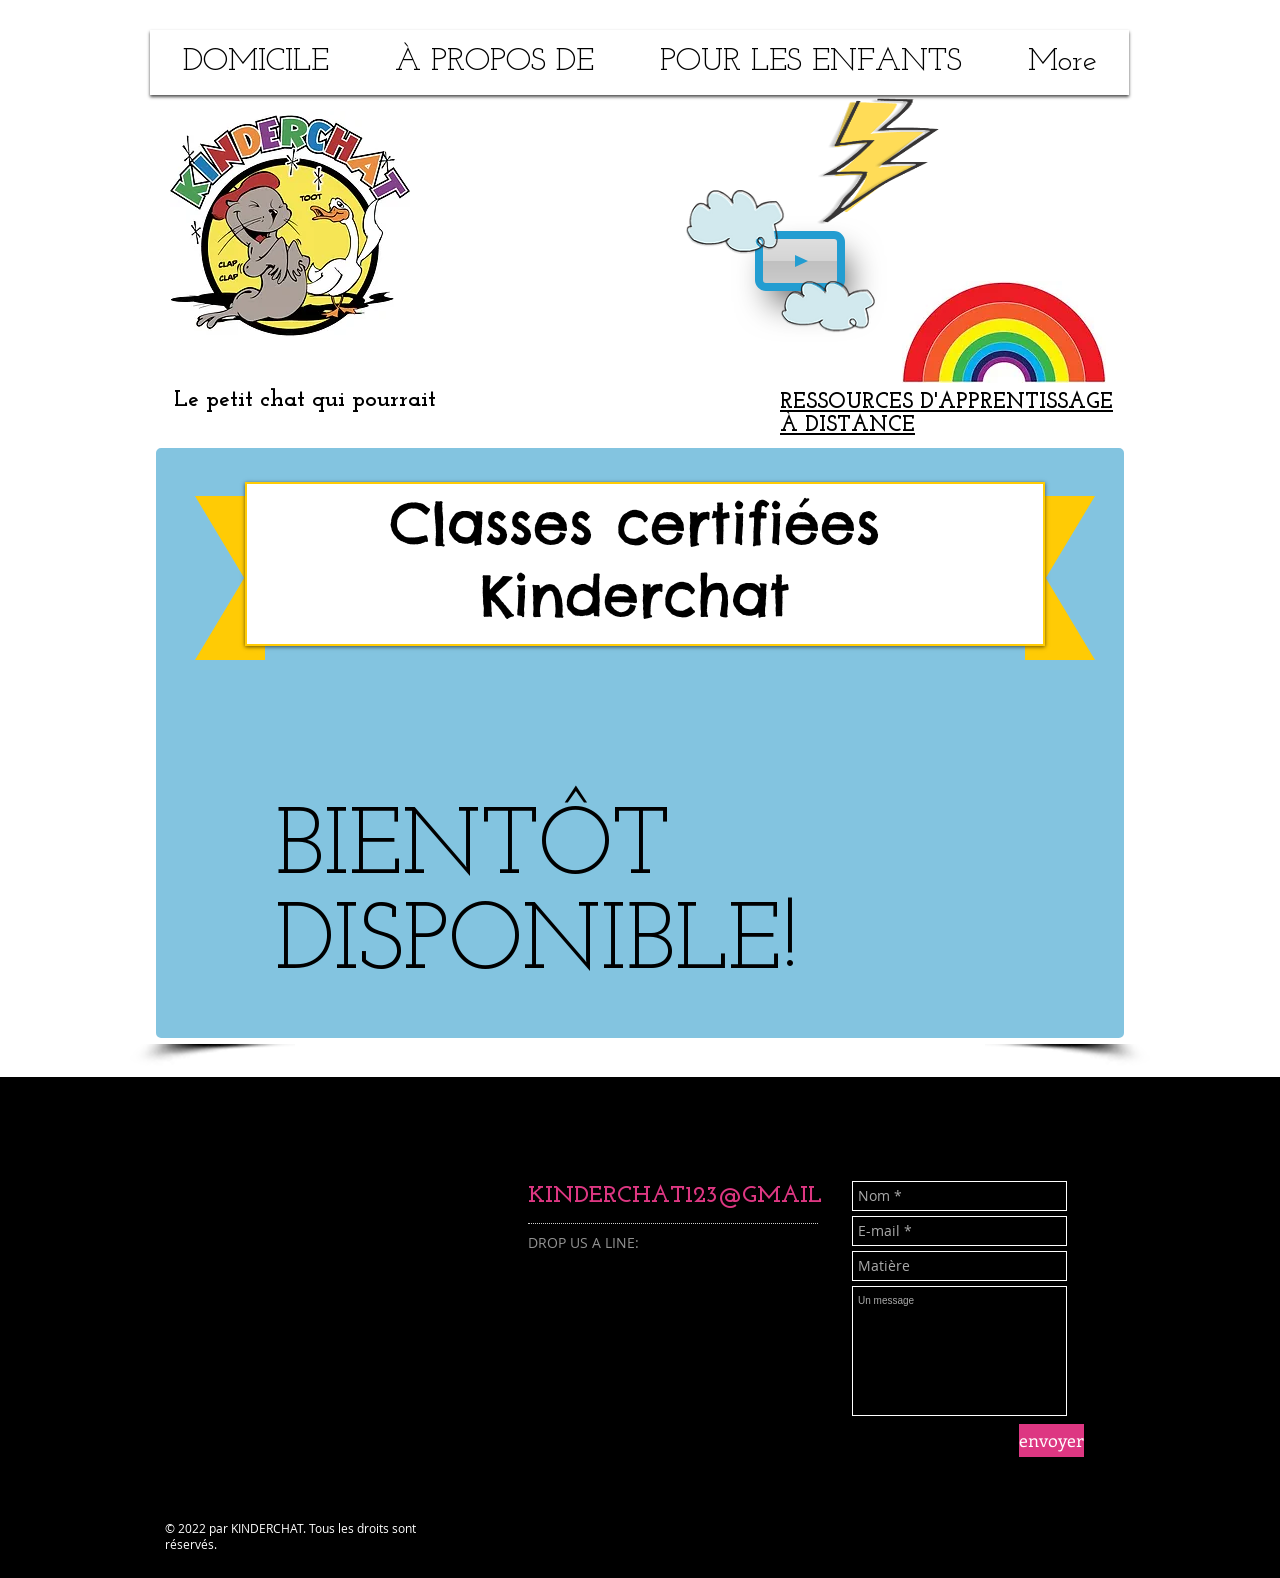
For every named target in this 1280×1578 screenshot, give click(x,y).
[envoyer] (1051, 1440)
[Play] (800, 261)
